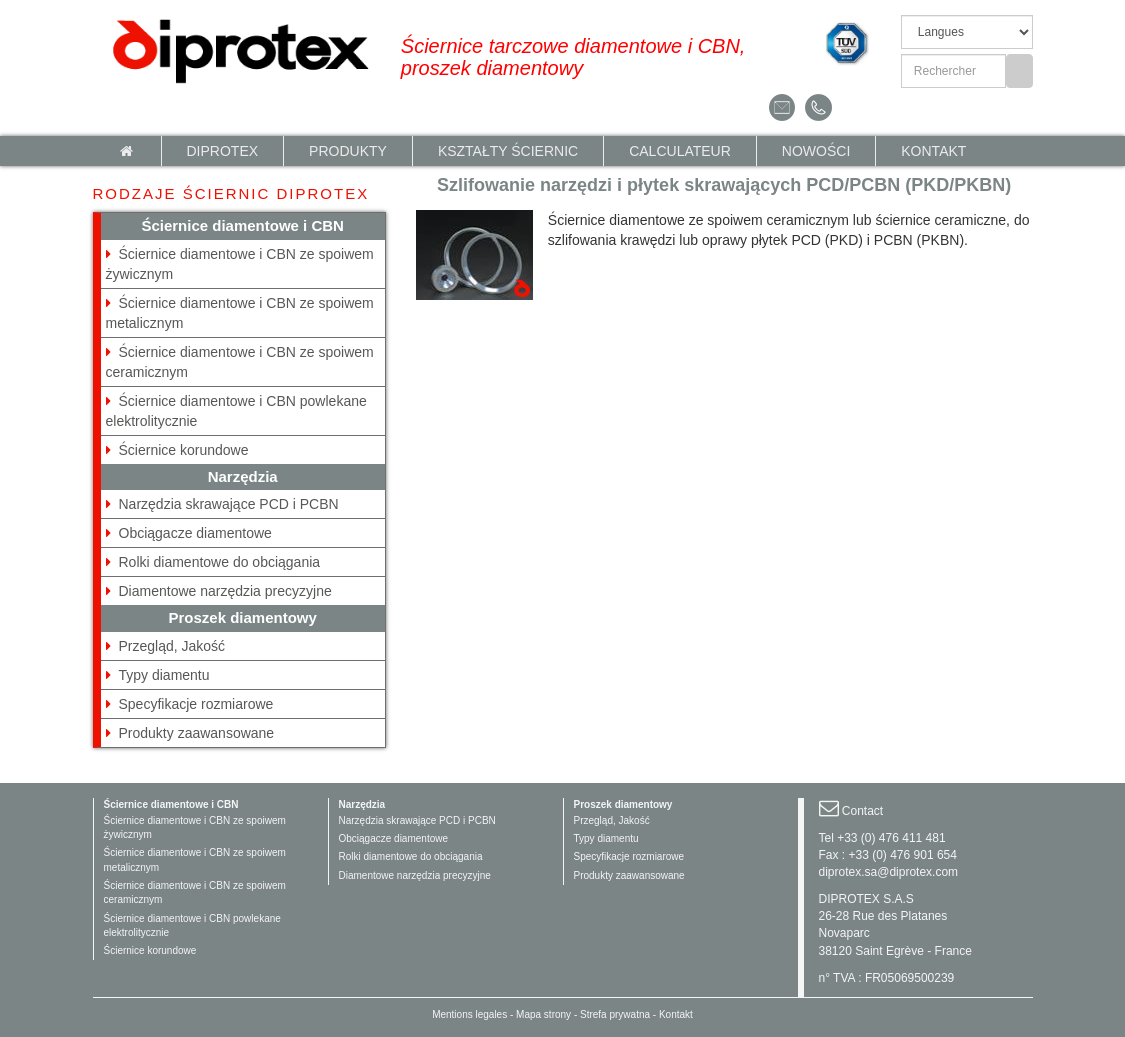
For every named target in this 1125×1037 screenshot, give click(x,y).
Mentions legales (469, 1014)
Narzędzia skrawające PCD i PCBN (229, 504)
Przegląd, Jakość (172, 646)
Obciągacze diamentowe (195, 533)
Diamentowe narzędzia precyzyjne (225, 591)
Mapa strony (543, 1014)
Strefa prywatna (615, 1014)
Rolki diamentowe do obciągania (220, 562)
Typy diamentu (164, 675)
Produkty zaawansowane (197, 733)
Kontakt (933, 151)
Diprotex (223, 151)
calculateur (680, 151)
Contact (862, 811)
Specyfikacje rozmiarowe (196, 704)
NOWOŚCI (816, 151)
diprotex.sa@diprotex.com (889, 872)
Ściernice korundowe (184, 450)
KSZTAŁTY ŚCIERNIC (508, 151)
